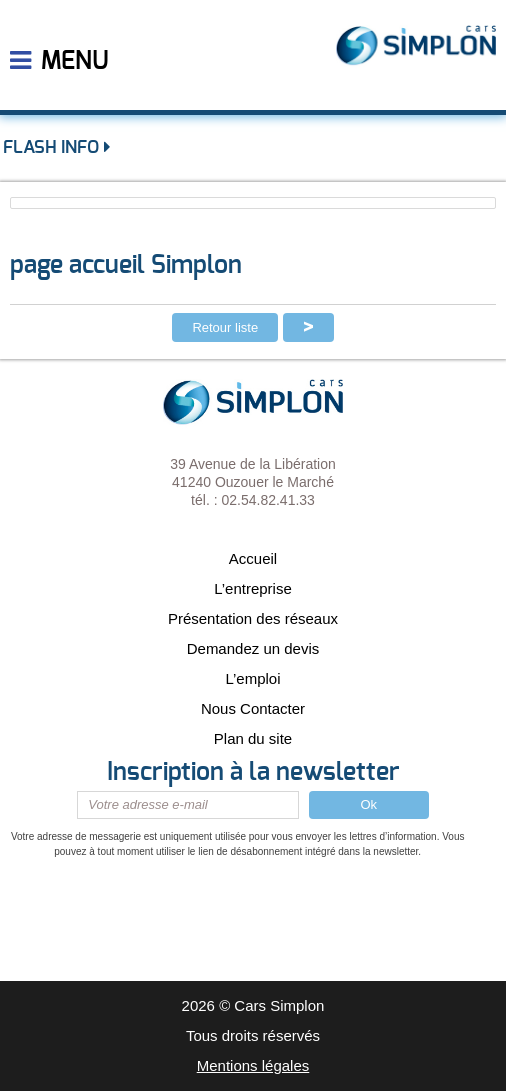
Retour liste (225, 327)
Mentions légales (253, 1065)
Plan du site (253, 738)
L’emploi (252, 678)
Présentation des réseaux (253, 618)
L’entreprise (253, 588)
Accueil (253, 558)
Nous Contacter (253, 708)
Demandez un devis (253, 648)
